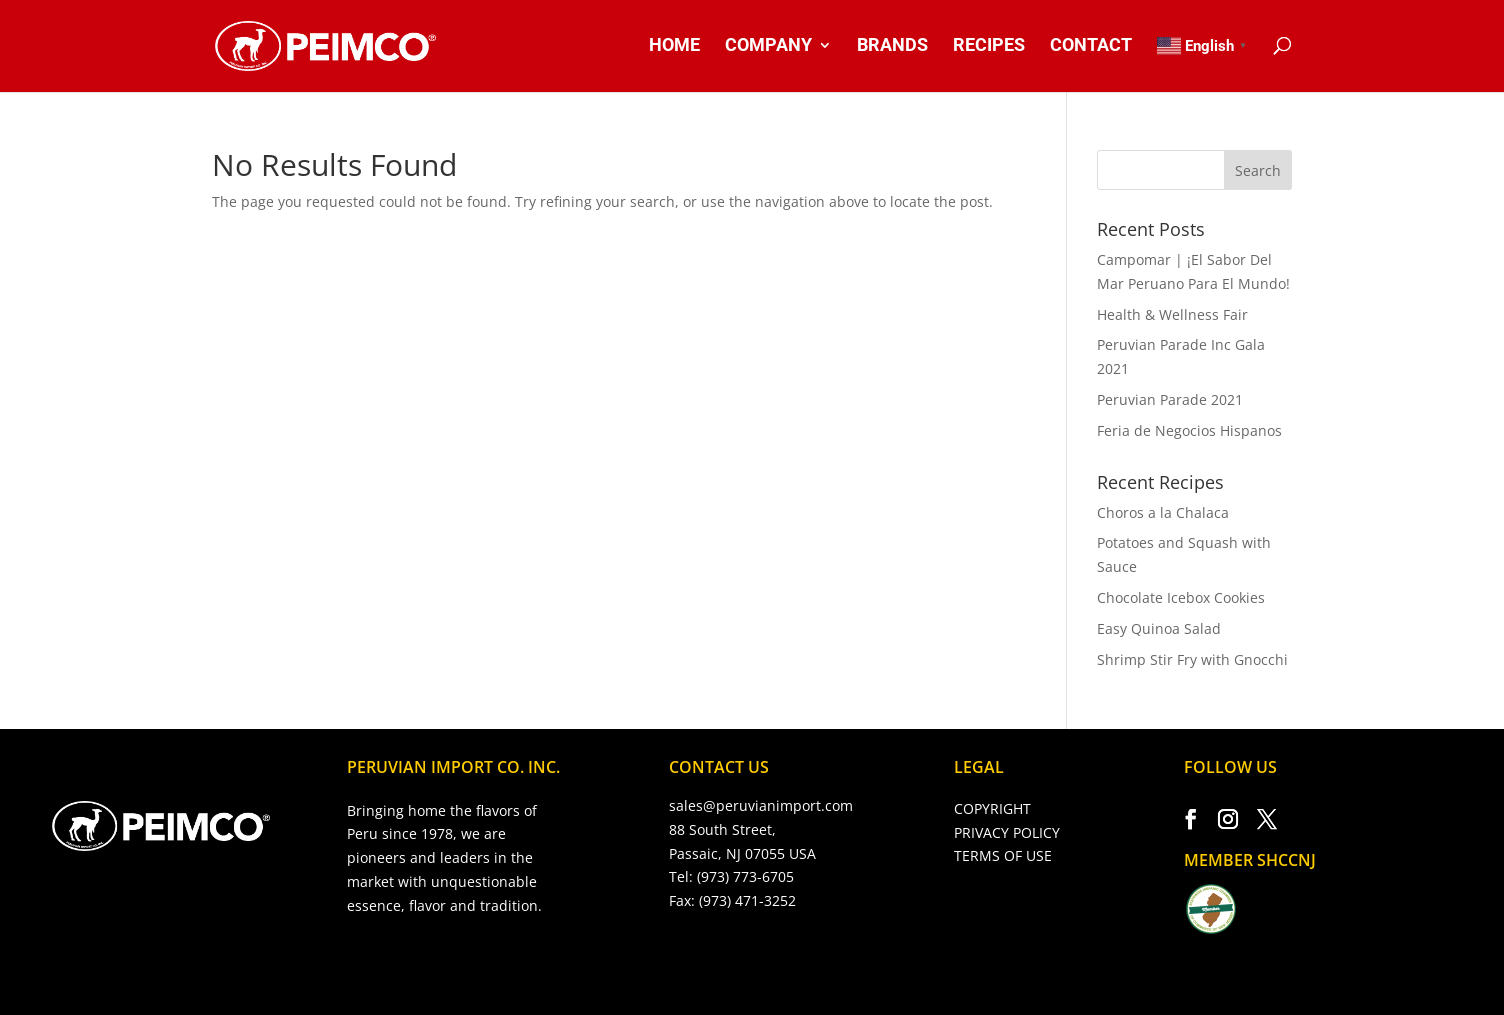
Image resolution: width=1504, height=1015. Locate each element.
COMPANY (768, 46)
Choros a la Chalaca (1163, 512)
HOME (674, 46)
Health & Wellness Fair (1172, 314)
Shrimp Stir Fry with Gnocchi (1192, 659)
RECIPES (989, 46)
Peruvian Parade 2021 (1170, 399)
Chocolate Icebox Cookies (1181, 597)
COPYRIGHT (992, 808)
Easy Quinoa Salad (1159, 628)
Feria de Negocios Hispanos (1189, 430)
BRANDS (892, 46)
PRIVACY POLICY (1007, 832)
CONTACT (1091, 46)
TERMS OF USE (1003, 855)
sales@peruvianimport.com (761, 805)
